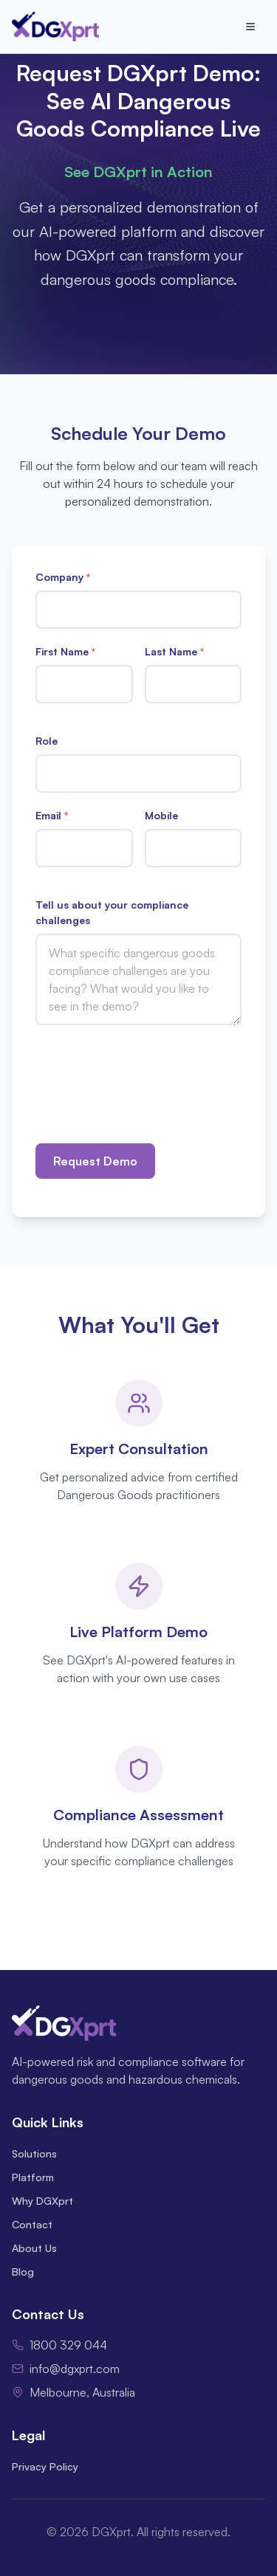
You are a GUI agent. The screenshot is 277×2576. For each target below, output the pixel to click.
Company (62, 577)
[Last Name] (193, 684)
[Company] (138, 609)
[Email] (84, 848)
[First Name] (84, 684)
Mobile (161, 815)
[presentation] (147, 1073)
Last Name (174, 651)
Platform (33, 2177)
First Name (65, 651)
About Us (34, 2248)
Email (51, 815)
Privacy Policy (45, 2466)
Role (46, 740)
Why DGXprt (42, 2200)
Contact (32, 2224)
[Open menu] (250, 26)
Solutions (34, 2153)
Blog (23, 2271)
